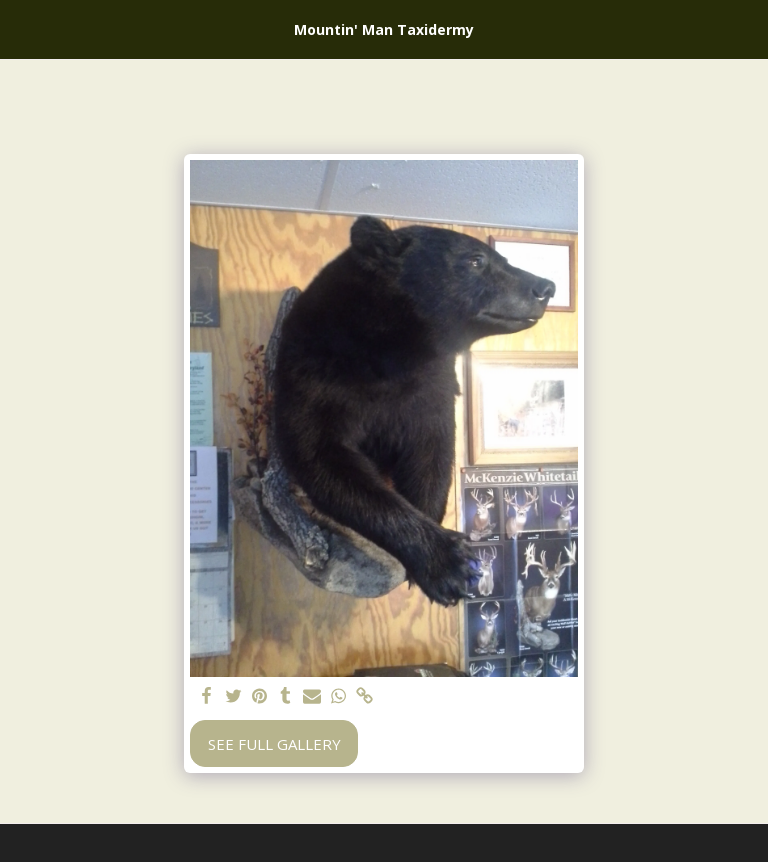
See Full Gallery (274, 744)
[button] (22, 28)
